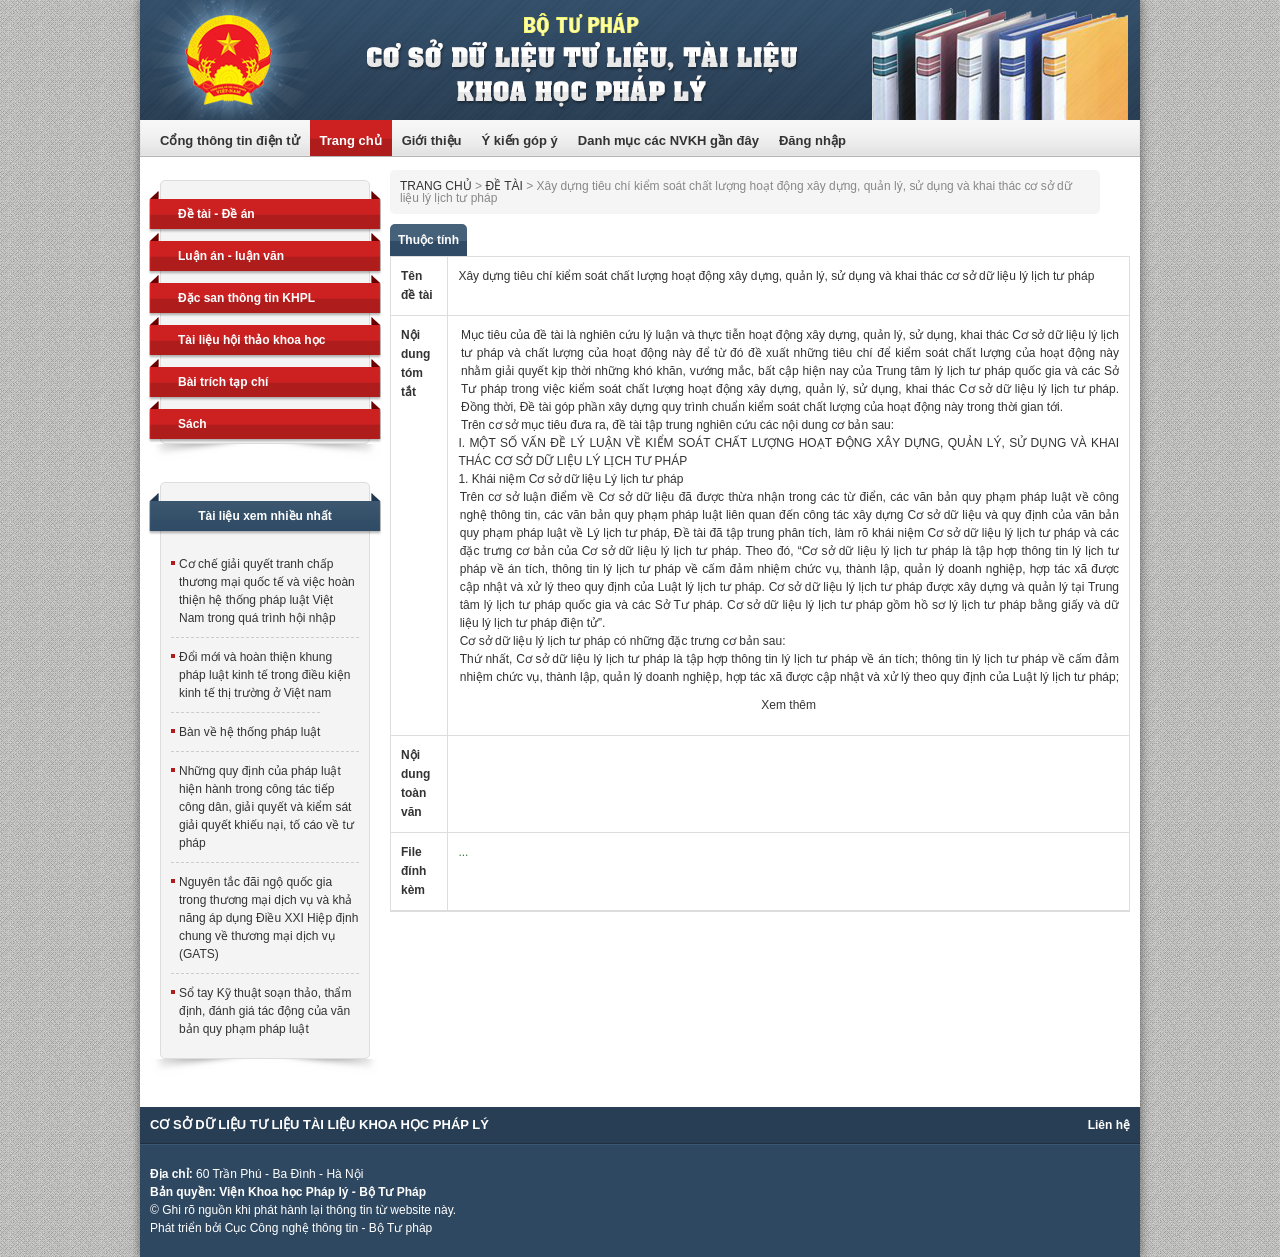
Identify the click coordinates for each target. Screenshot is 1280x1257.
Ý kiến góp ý (519, 140)
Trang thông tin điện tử (640, 60)
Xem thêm (788, 705)
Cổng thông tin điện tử (230, 140)
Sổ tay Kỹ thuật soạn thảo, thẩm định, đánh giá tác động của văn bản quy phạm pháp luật (265, 1011)
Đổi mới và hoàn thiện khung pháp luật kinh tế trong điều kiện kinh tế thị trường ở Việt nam (264, 675)
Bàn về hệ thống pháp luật (249, 732)
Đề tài (503, 186)
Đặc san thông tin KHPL (246, 298)
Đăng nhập (812, 140)
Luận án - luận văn (231, 256)
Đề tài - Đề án (216, 214)
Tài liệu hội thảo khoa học (251, 340)
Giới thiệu (432, 140)
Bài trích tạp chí (223, 382)
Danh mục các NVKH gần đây (668, 140)
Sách (192, 424)
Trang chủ (351, 140)
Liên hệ (1109, 1125)
